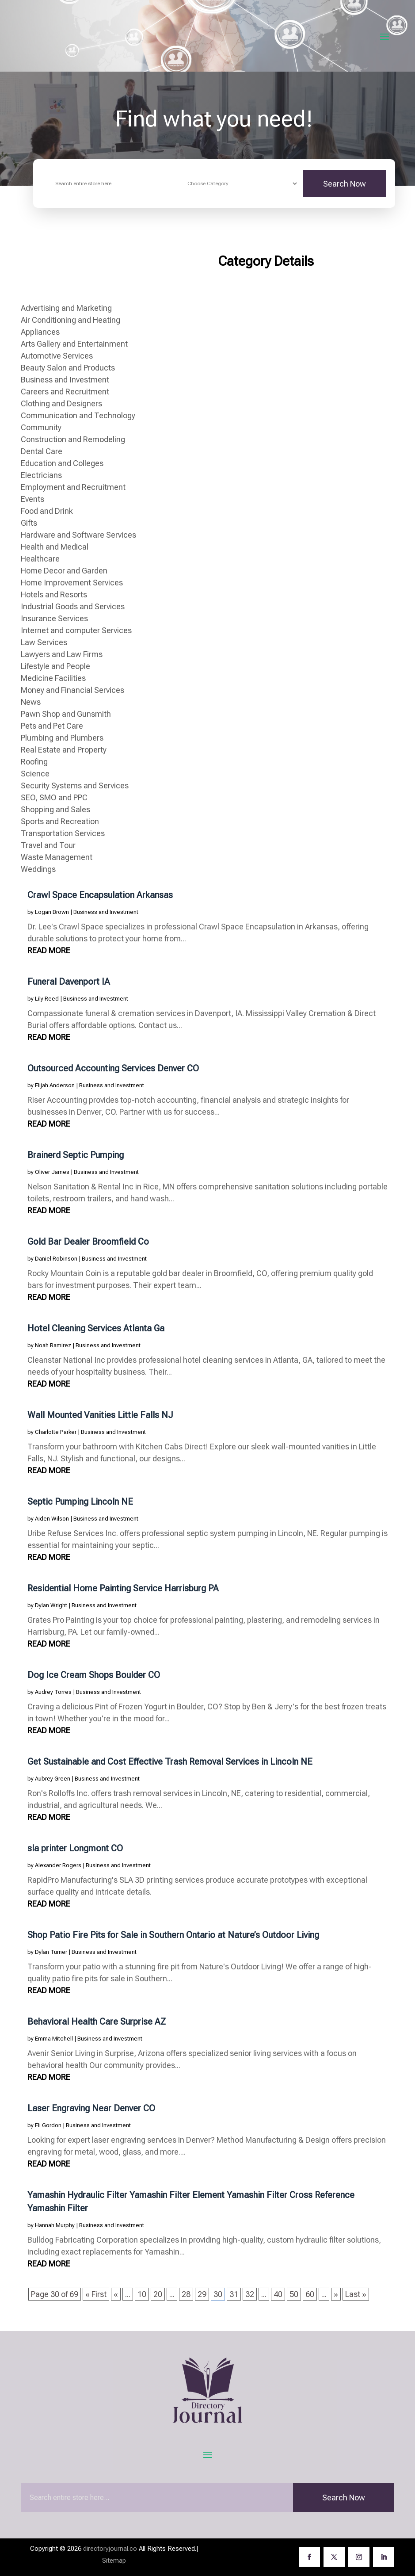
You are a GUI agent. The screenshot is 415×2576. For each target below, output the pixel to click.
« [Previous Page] (116, 2294)
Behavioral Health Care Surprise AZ (96, 2021)
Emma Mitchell (54, 2038)
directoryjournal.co (110, 2549)
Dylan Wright (51, 1605)
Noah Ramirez (53, 1345)
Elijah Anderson (55, 1085)
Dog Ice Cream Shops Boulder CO (93, 1675)
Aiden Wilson (52, 1518)
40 (278, 2294)
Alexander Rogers (58, 1865)
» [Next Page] (336, 2294)
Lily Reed (47, 998)
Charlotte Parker (55, 1432)
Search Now (344, 183)
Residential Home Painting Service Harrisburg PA (123, 1588)
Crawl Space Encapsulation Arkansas (100, 895)
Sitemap (114, 2561)
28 (186, 2294)
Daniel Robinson (56, 1258)
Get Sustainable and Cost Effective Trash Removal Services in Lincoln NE (169, 1761)
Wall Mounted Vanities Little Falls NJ (100, 1415)
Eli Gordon (48, 2125)
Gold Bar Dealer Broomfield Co (88, 1241)
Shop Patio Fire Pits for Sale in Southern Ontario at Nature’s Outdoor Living (173, 1935)
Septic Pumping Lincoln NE (80, 1501)
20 (157, 2294)
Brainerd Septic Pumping (75, 1155)
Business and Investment (105, 912)
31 (233, 2294)
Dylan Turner (51, 1952)
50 (293, 2294)
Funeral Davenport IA (68, 981)
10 (141, 2294)
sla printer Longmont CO (75, 1848)
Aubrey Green (52, 1778)
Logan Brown (52, 912)
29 (202, 2294)
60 (309, 2294)
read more (48, 950)
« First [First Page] (96, 2294)
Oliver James (52, 1172)
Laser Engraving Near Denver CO (91, 2108)
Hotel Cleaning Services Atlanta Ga (95, 1328)
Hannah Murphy (55, 2225)
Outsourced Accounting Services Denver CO (113, 1068)
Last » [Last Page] (355, 2294)
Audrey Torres (53, 1692)
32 (249, 2294)
